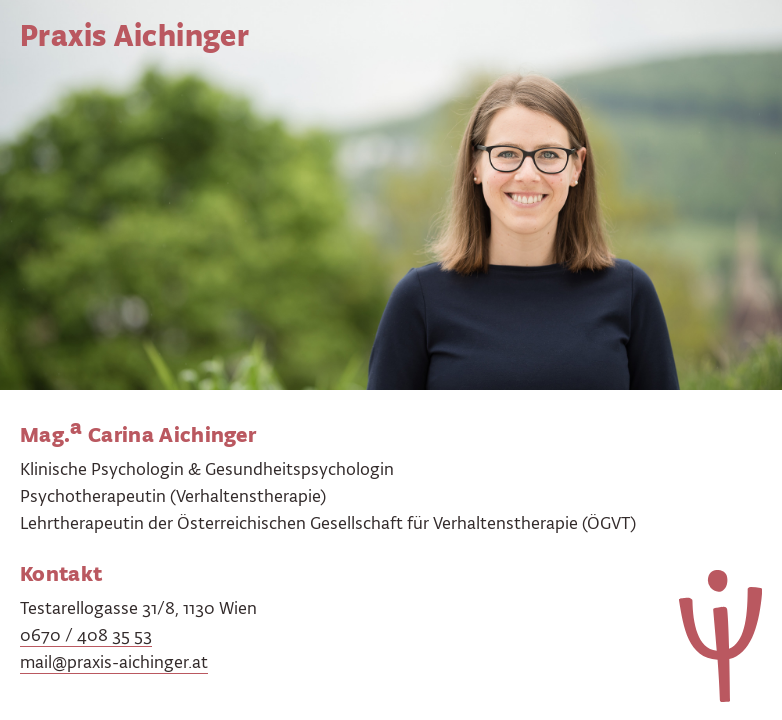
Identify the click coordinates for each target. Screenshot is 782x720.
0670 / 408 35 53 (86, 635)
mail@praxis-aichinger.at (114, 662)
